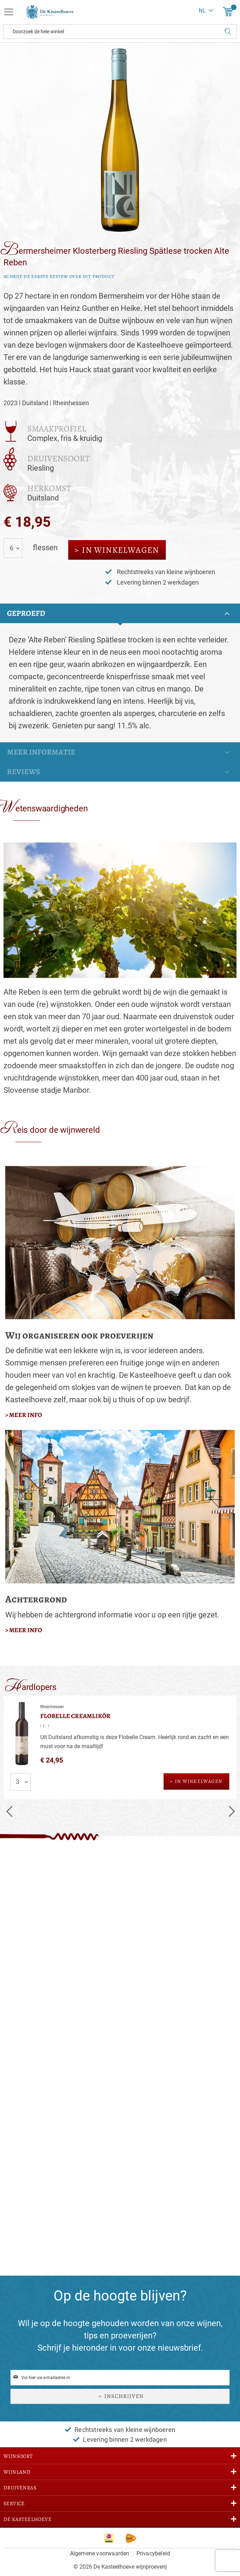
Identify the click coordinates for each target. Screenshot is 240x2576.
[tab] (120, 613)
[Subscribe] (120, 2396)
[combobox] (120, 31)
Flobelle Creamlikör (75, 1716)
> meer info (23, 1415)
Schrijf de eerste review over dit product (58, 276)
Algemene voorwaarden (99, 2553)
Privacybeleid (153, 2553)
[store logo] (47, 12)
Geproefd (26, 613)
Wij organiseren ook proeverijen (79, 1335)
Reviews (23, 771)
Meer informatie (41, 752)
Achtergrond (36, 1599)
